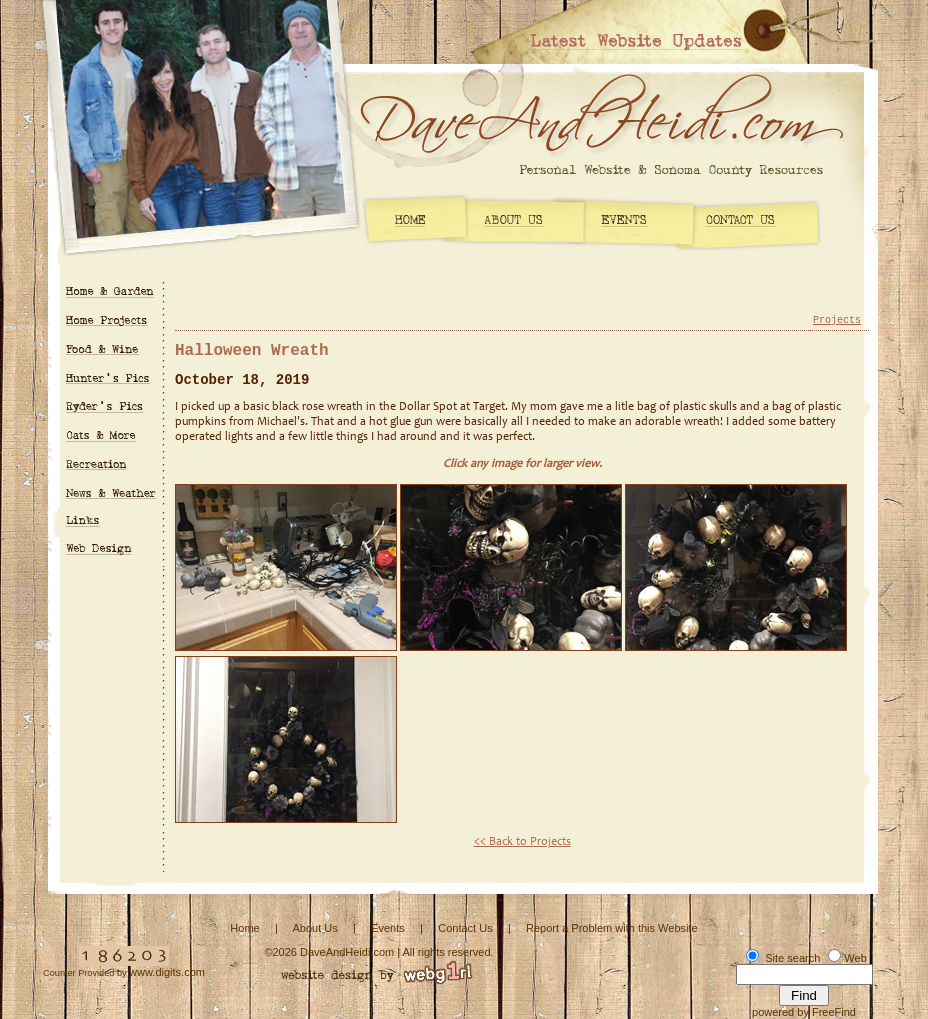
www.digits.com (167, 972)
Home (244, 928)
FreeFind (834, 1012)
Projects (837, 320)
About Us (314, 928)
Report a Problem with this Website (612, 928)
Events (388, 928)
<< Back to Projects (522, 842)
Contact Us (465, 928)
